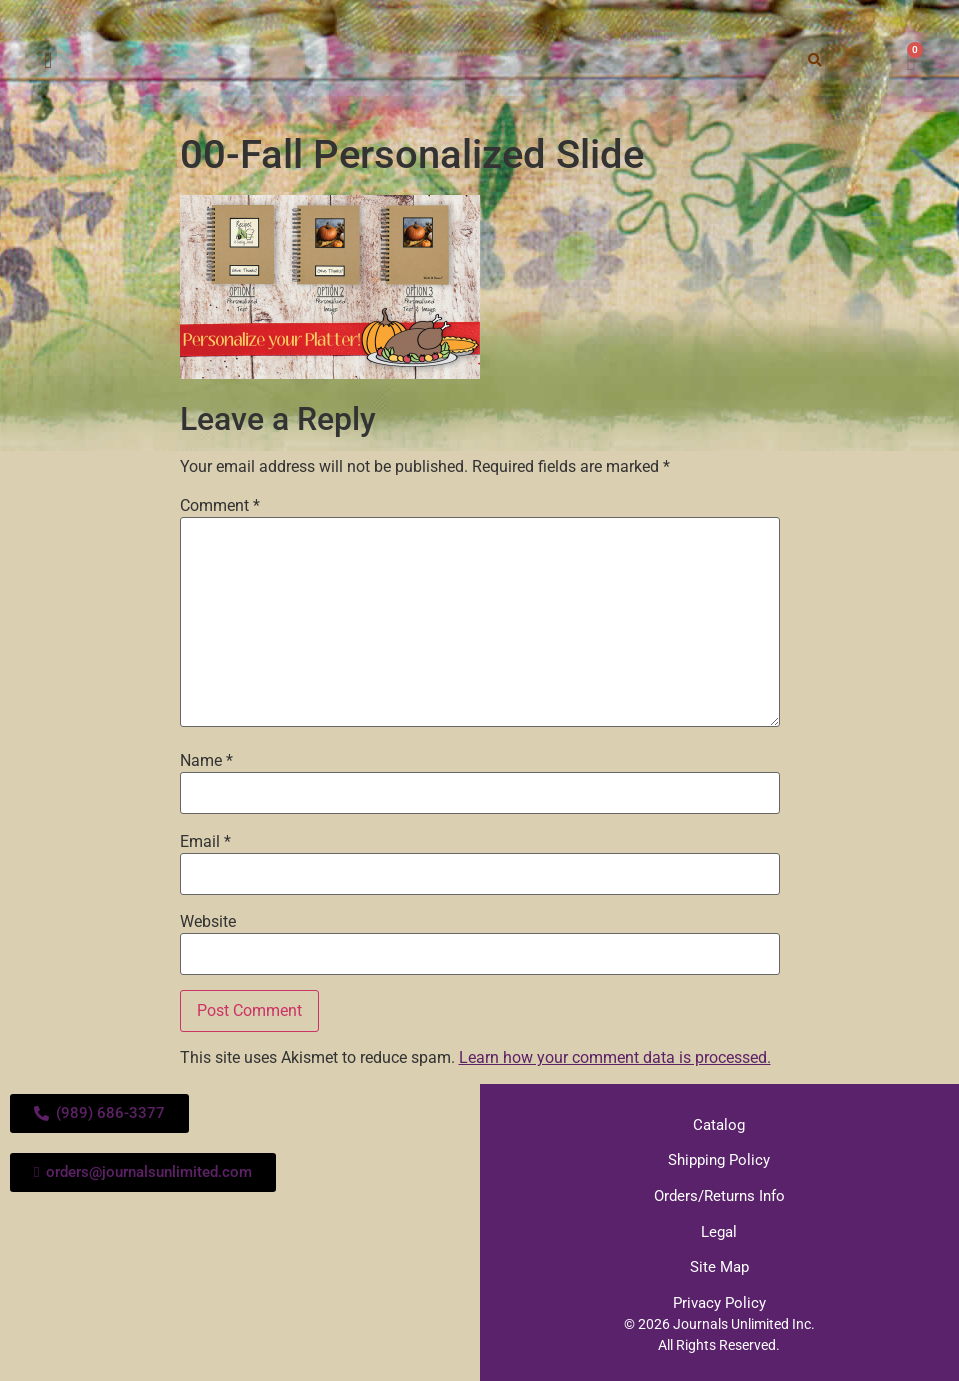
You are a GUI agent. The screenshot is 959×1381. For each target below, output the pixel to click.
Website (208, 922)
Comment (220, 506)
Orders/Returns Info (719, 1194)
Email (205, 842)
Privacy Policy (719, 1299)
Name (206, 761)
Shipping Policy (719, 1159)
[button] (47, 61)
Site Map (719, 1264)
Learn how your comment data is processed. (615, 1057)
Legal (719, 1229)
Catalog (719, 1124)
